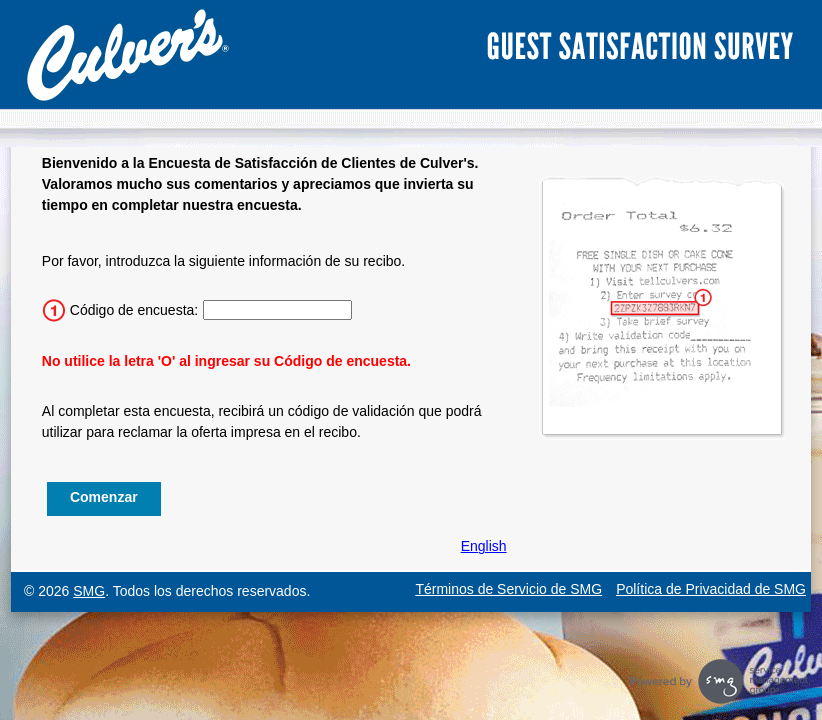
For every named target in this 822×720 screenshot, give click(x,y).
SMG (89, 591)
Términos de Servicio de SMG (508, 589)
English (484, 546)
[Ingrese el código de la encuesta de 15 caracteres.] (277, 310)
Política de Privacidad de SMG (711, 589)
